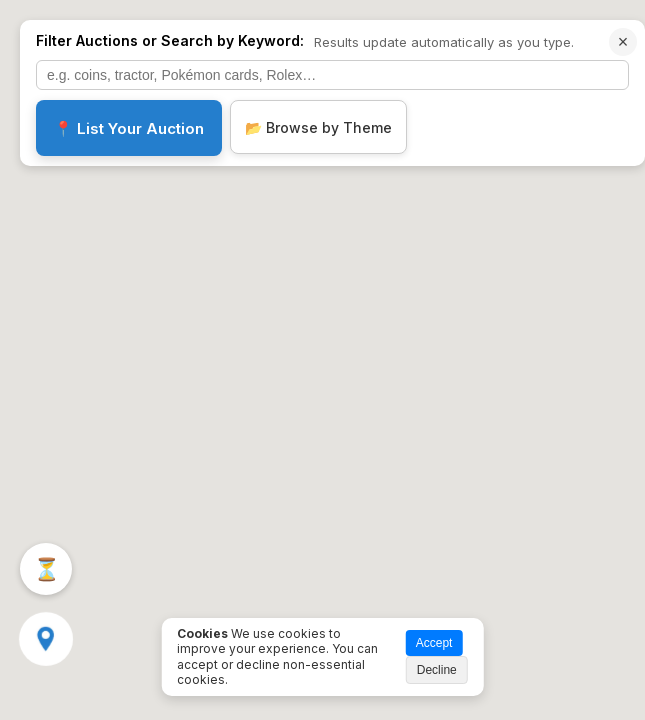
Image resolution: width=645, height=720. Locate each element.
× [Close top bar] (623, 42)
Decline (437, 670)
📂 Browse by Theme (318, 127)
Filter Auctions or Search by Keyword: (170, 40)
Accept (434, 643)
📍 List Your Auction (129, 128)
